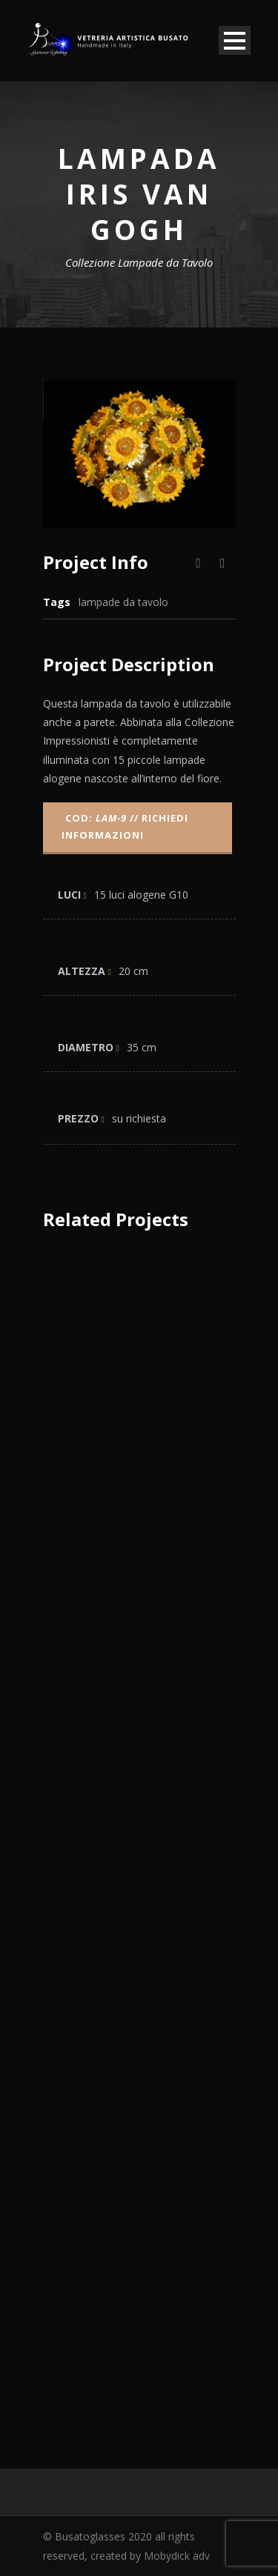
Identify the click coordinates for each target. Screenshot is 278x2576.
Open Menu (235, 40)
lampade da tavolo (123, 602)
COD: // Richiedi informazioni (125, 826)
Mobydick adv (177, 2556)
